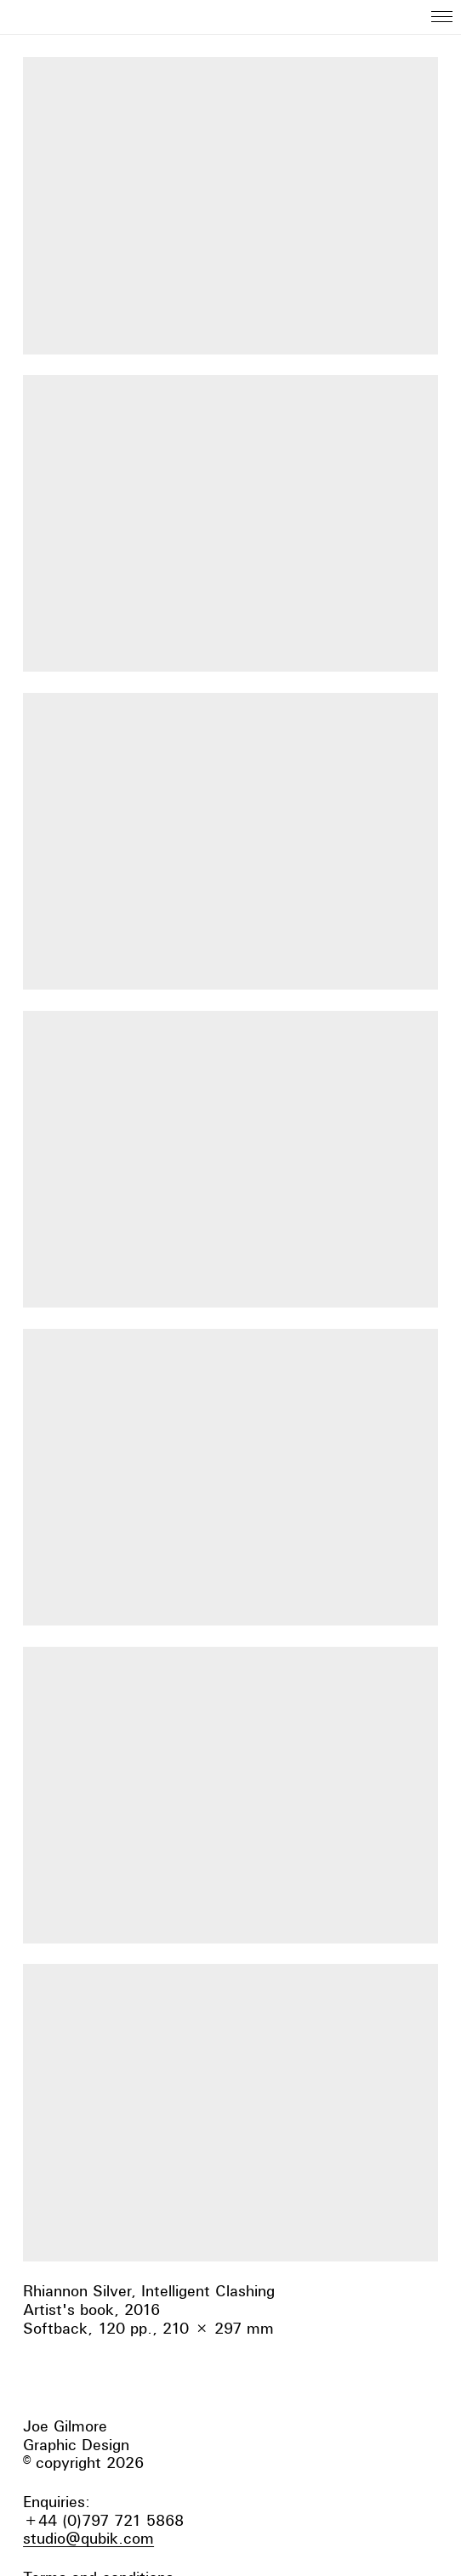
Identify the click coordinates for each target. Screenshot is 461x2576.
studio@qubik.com (88, 2538)
